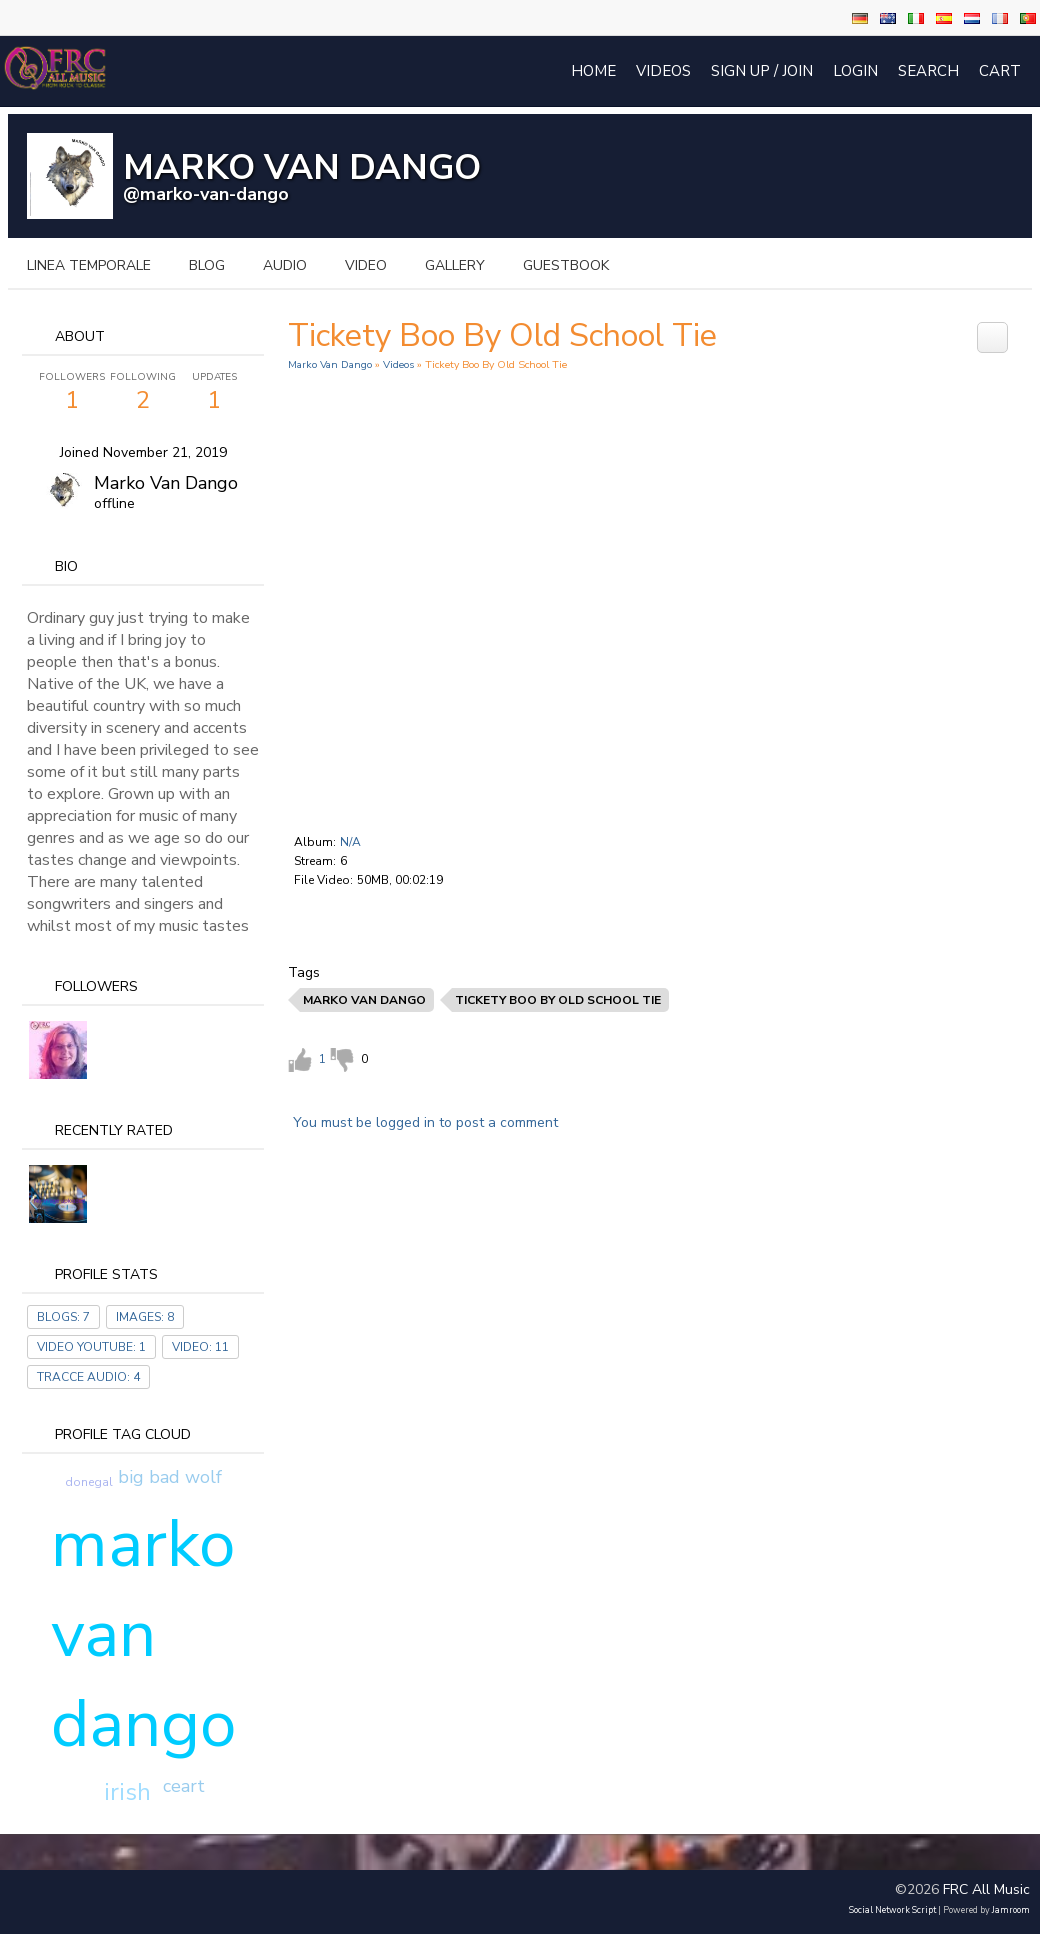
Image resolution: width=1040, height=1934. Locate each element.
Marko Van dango (166, 483)
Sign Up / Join (762, 71)
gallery (455, 265)
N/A (350, 842)
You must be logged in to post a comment (425, 1122)
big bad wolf (170, 1477)
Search (928, 71)
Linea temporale (89, 265)
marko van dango (143, 1634)
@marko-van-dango (206, 194)
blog (207, 265)
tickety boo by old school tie (558, 1000)
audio (285, 265)
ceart (184, 1786)
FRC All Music (986, 1889)
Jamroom (1011, 1910)
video (366, 265)
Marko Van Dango (330, 364)
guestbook (566, 265)
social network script (892, 1910)
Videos (663, 71)
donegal (89, 1482)
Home (593, 71)
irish (127, 1792)
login (855, 71)
